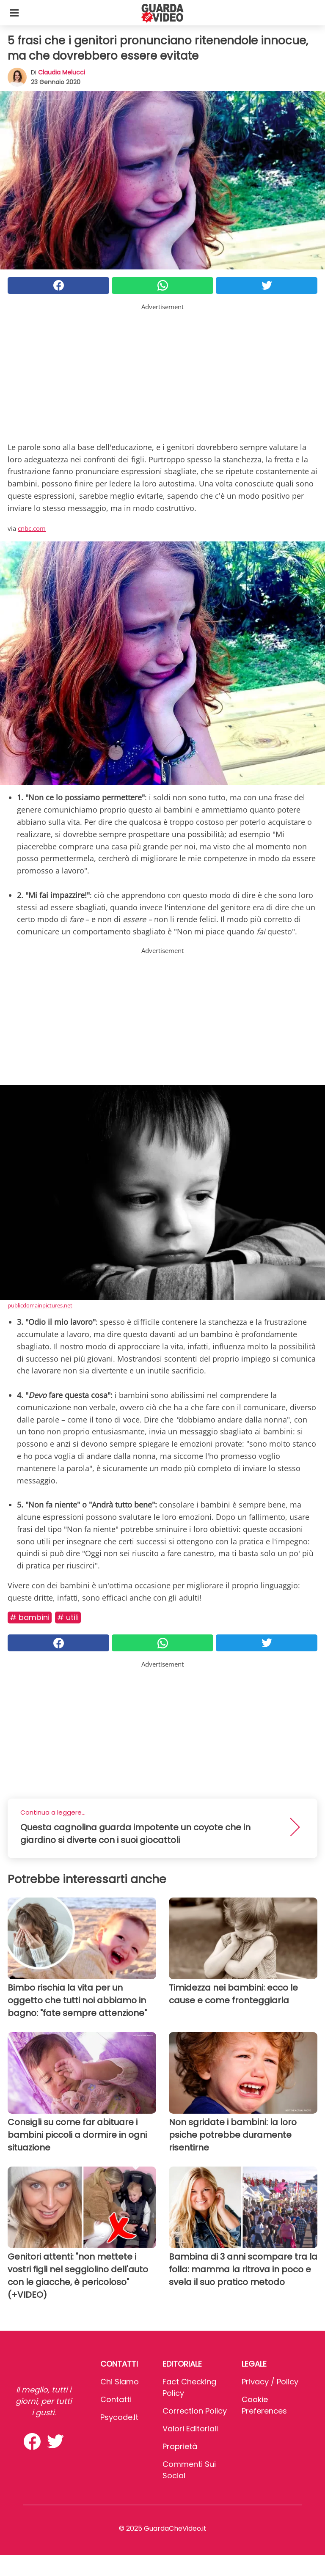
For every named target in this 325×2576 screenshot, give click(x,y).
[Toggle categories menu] (14, 12)
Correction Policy (194, 2411)
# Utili (68, 1617)
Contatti (116, 2399)
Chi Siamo (119, 2381)
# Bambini (30, 1617)
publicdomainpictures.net (40, 1305)
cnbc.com (32, 528)
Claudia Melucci (61, 72)
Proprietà (179, 2446)
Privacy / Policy (270, 2381)
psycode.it (119, 2417)
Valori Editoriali (190, 2428)
